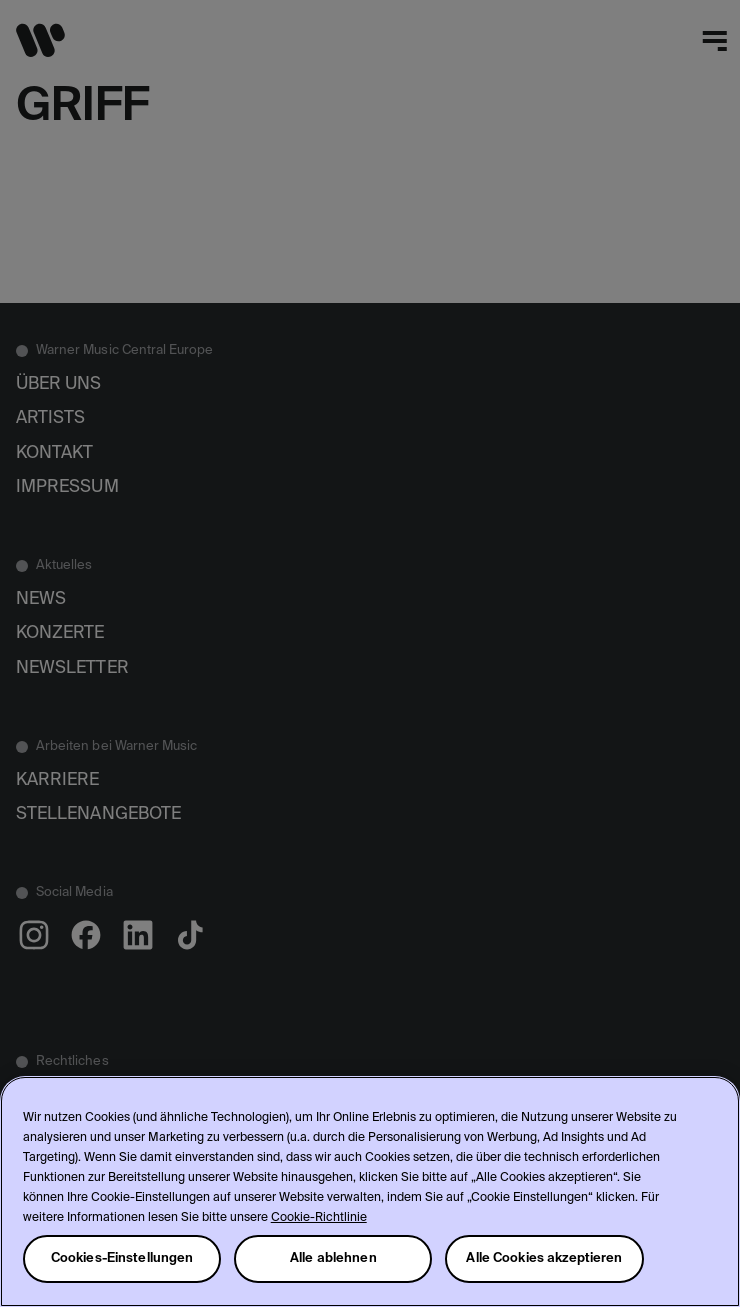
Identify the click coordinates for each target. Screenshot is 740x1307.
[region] (370, 1191)
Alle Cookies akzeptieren (544, 1258)
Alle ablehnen (333, 1258)
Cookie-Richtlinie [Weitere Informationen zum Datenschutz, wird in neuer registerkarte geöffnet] (319, 1218)
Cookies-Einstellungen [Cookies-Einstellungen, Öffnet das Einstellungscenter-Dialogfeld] (122, 1258)
